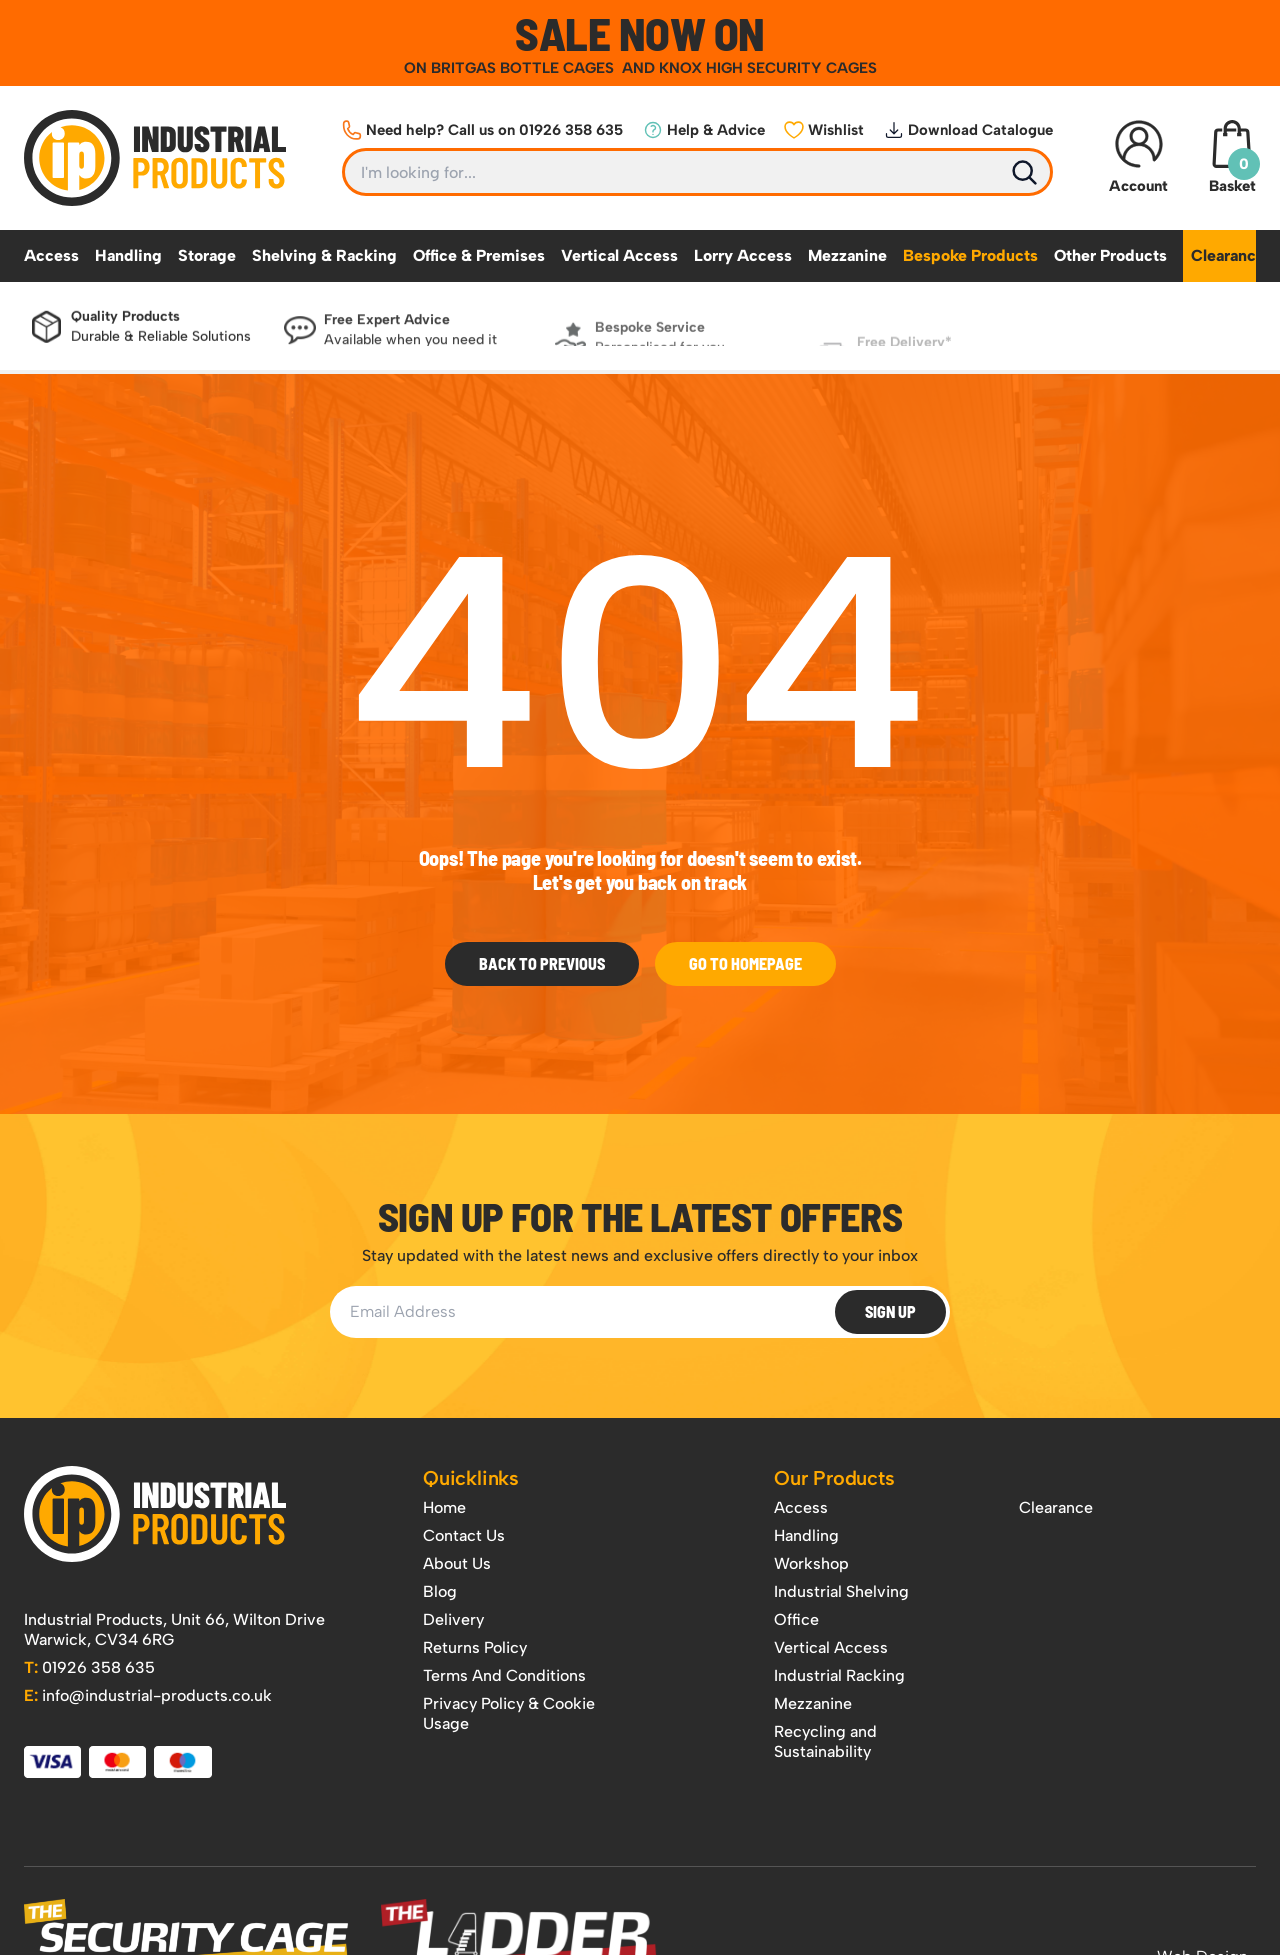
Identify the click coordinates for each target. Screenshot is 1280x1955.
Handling (128, 255)
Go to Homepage (745, 963)
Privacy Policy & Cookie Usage (509, 1713)
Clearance (1228, 255)
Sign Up (890, 1311)
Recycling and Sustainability (825, 1741)
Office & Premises (479, 255)
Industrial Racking (839, 1675)
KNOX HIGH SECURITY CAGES (768, 68)
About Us (457, 1563)
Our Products (834, 1478)
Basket (1232, 157)
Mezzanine (847, 255)
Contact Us (464, 1535)
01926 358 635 (89, 1667)
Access (51, 255)
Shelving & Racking (324, 255)
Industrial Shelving (841, 1591)
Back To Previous (542, 963)
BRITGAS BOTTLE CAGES (524, 68)
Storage (207, 255)
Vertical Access (619, 255)
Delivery (453, 1619)
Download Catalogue (968, 130)
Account (1138, 157)
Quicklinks (471, 1478)
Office (796, 1619)
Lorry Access (743, 255)
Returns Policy (475, 1647)
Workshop (811, 1563)
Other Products (1110, 255)
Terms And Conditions (504, 1675)
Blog (440, 1591)
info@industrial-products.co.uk (148, 1695)
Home (444, 1507)
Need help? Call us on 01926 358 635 (482, 130)
